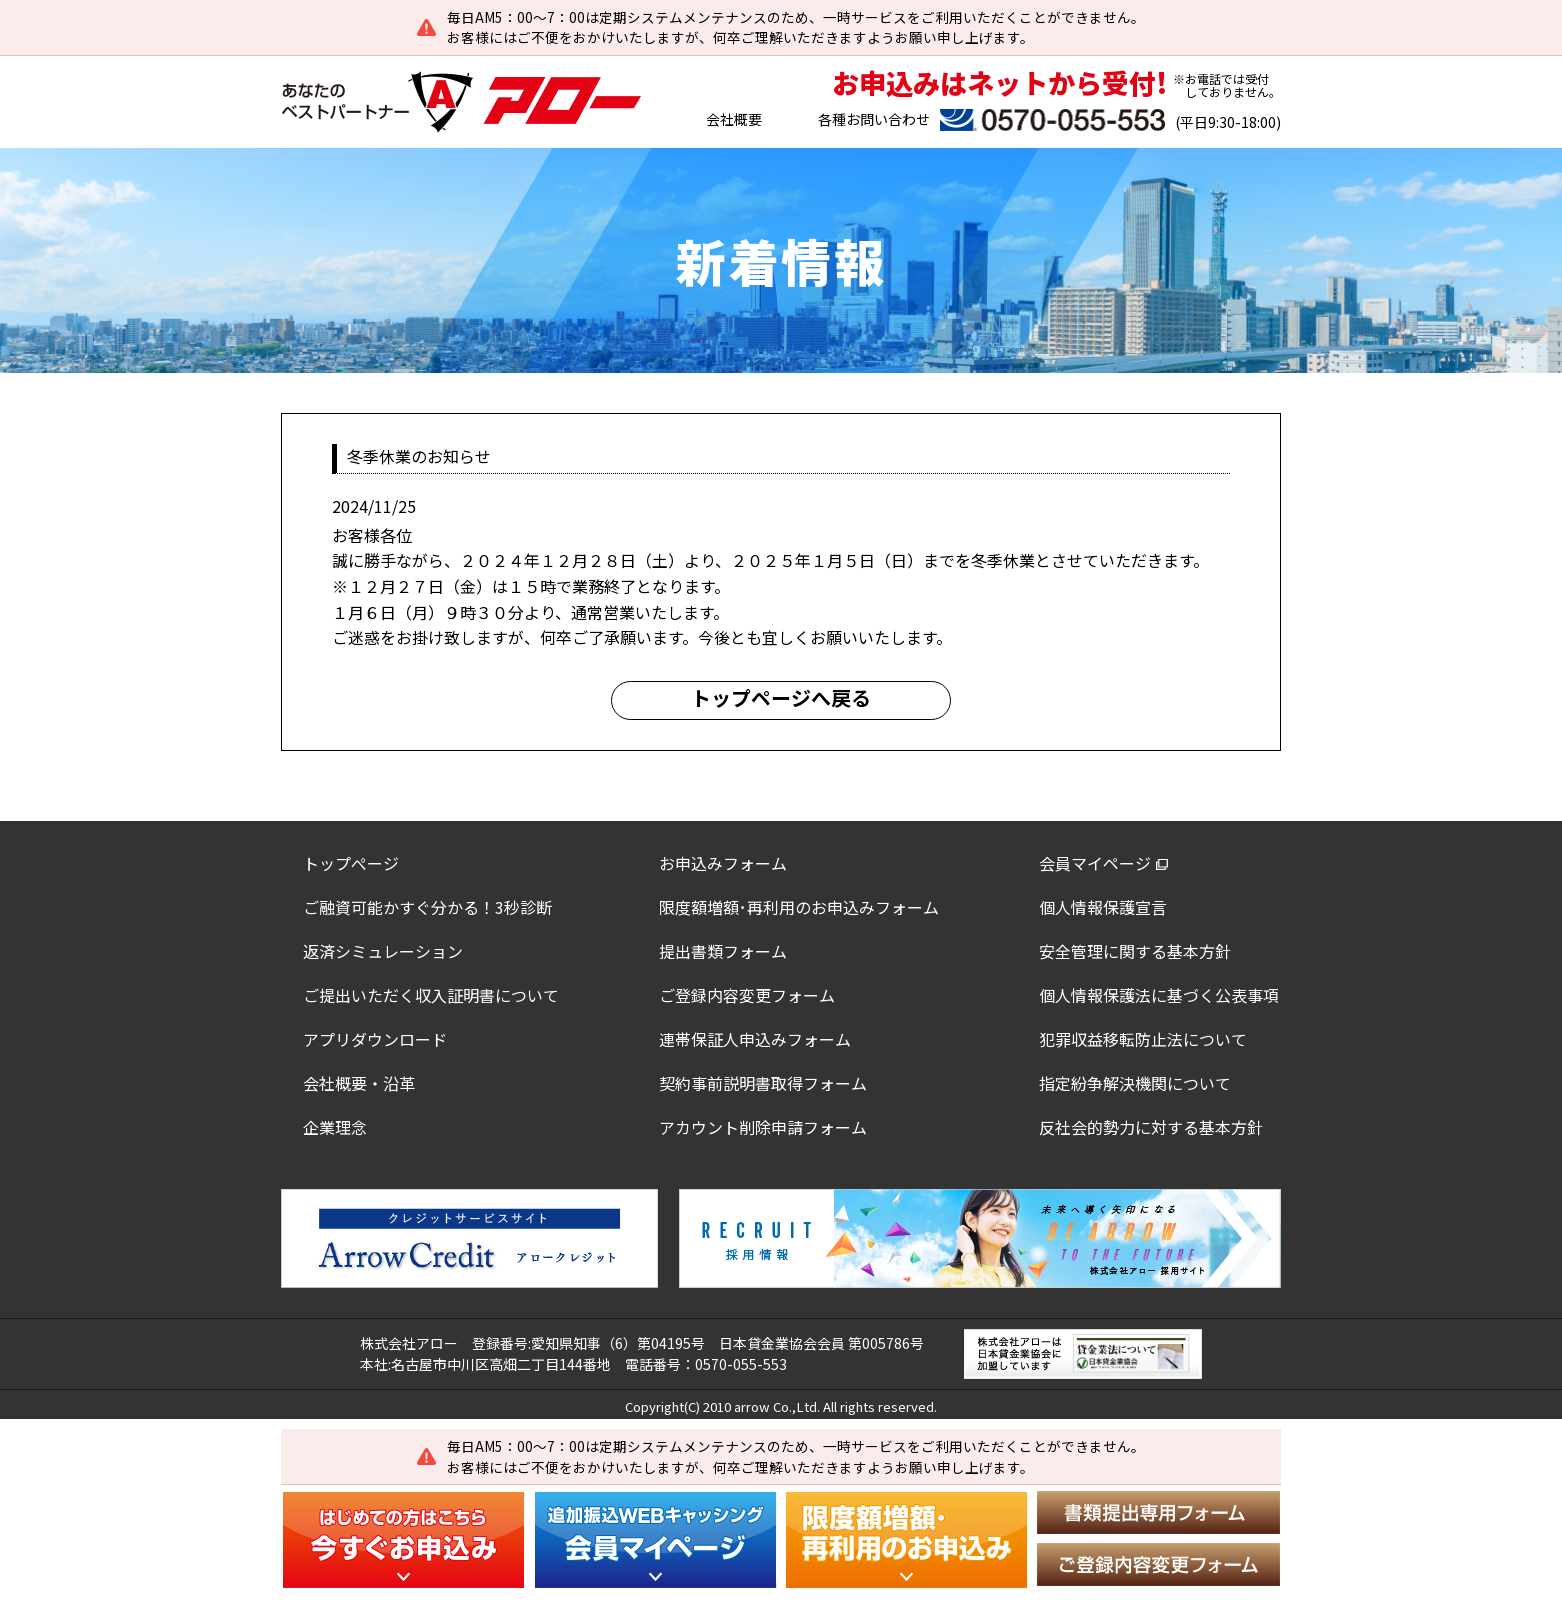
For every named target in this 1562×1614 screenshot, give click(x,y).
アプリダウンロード (375, 1039)
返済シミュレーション (383, 951)
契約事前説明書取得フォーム (763, 1083)
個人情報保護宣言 (1103, 907)
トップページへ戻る (781, 697)
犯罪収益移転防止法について (1143, 1039)
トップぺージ (351, 863)
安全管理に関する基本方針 (1135, 951)
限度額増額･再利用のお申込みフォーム (799, 907)
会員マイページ (1095, 863)
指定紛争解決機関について (1135, 1083)
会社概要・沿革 (359, 1083)
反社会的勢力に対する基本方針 (1151, 1127)
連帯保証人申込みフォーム (755, 1039)
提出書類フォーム (723, 951)
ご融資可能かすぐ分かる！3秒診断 (427, 907)
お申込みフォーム (723, 863)
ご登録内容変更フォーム (747, 995)
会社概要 (734, 119)
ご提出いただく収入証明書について (431, 995)
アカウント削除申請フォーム (763, 1127)
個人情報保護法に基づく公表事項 (1159, 995)
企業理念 (335, 1127)
